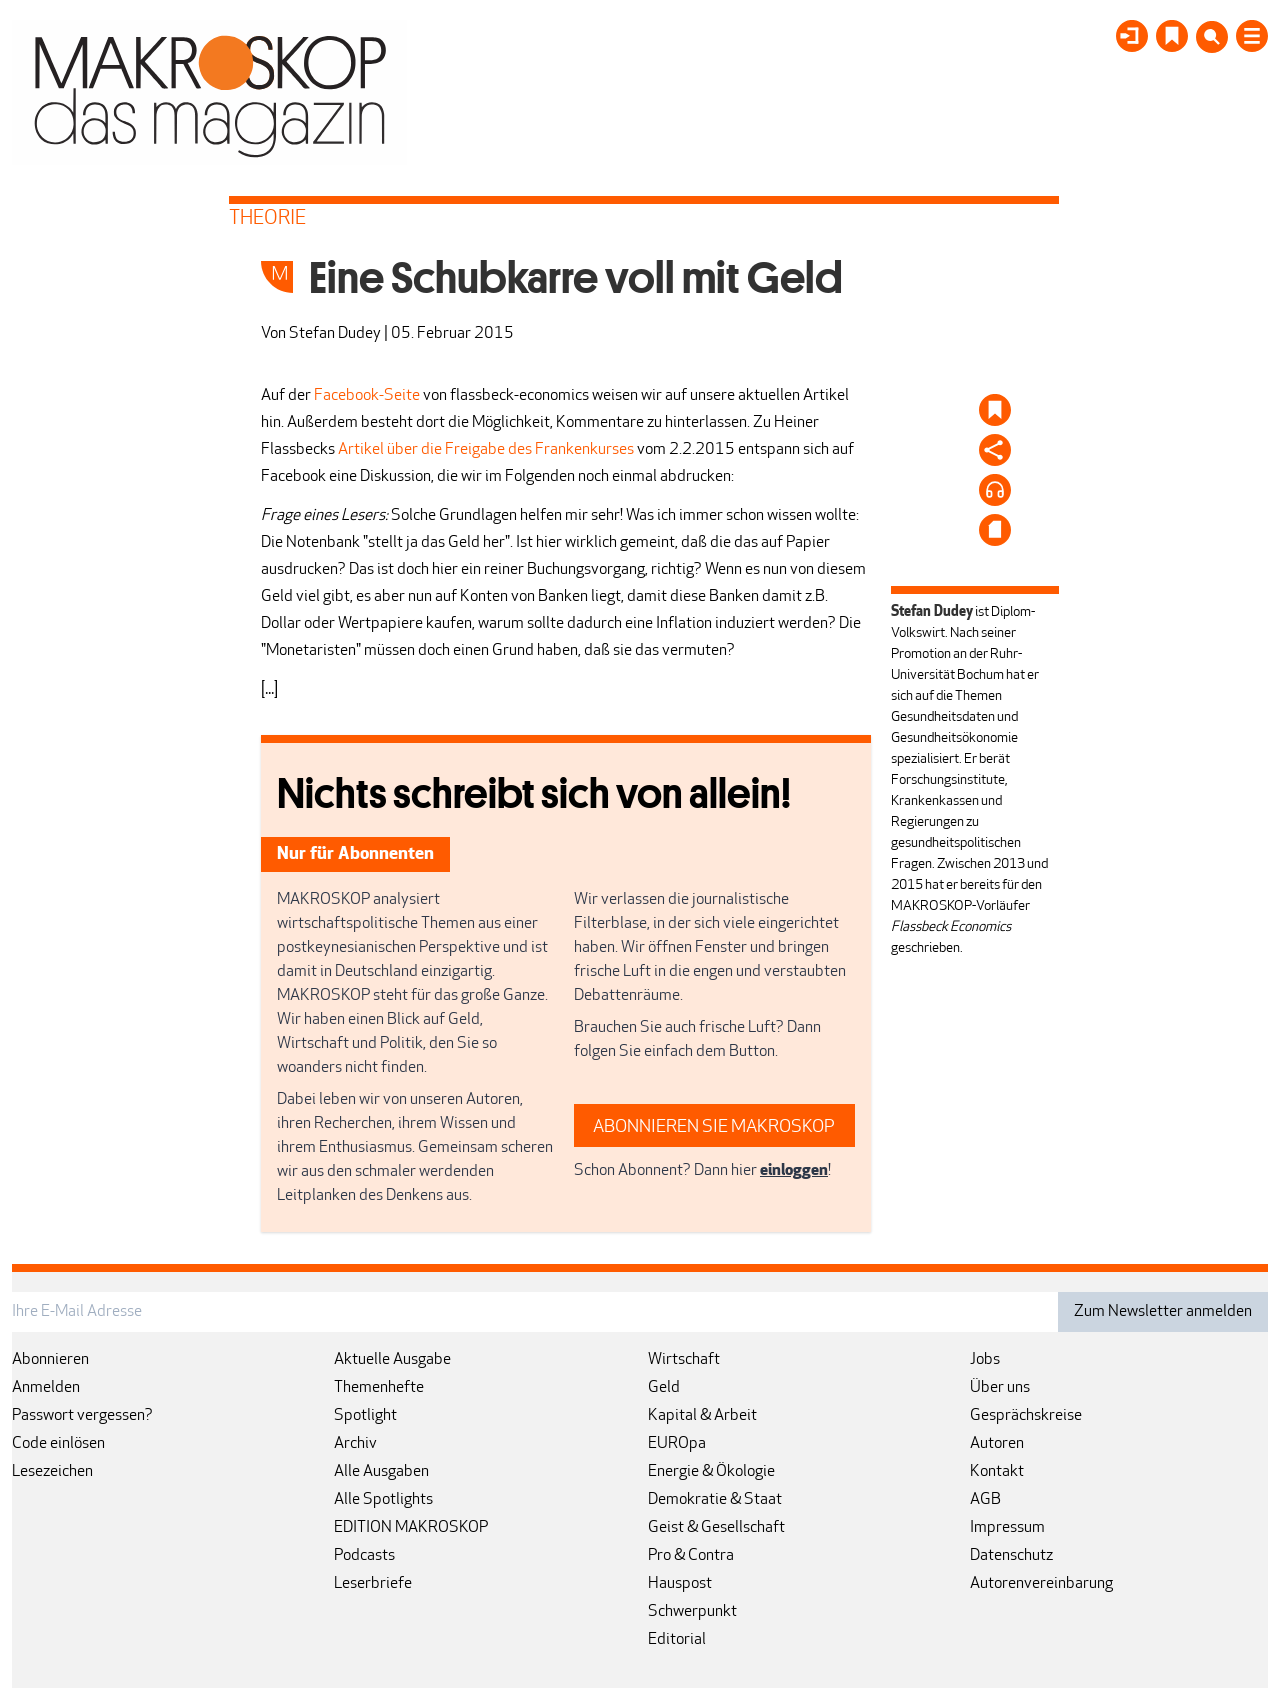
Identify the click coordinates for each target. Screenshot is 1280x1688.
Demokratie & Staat (715, 1500)
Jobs (985, 1360)
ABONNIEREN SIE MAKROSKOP (714, 1127)
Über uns (1000, 1388)
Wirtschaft (684, 1360)
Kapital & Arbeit (702, 1416)
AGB (985, 1500)
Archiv (355, 1444)
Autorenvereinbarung (1041, 1584)
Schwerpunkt (692, 1612)
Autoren (997, 1444)
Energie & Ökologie (711, 1472)
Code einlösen (58, 1444)
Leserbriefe (373, 1584)
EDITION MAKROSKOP (411, 1528)
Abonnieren (50, 1360)
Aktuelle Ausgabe (392, 1360)
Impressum (1007, 1528)
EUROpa (677, 1444)
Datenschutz (1011, 1556)
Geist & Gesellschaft (716, 1528)
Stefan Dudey (335, 334)
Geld (664, 1388)
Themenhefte (379, 1388)
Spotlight (365, 1416)
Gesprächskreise (1026, 1416)
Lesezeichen (52, 1472)
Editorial (677, 1640)
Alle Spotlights (383, 1500)
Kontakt (997, 1472)
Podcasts (364, 1556)
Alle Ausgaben (381, 1472)
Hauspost (680, 1584)
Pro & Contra (691, 1556)
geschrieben (925, 948)
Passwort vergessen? (82, 1416)
